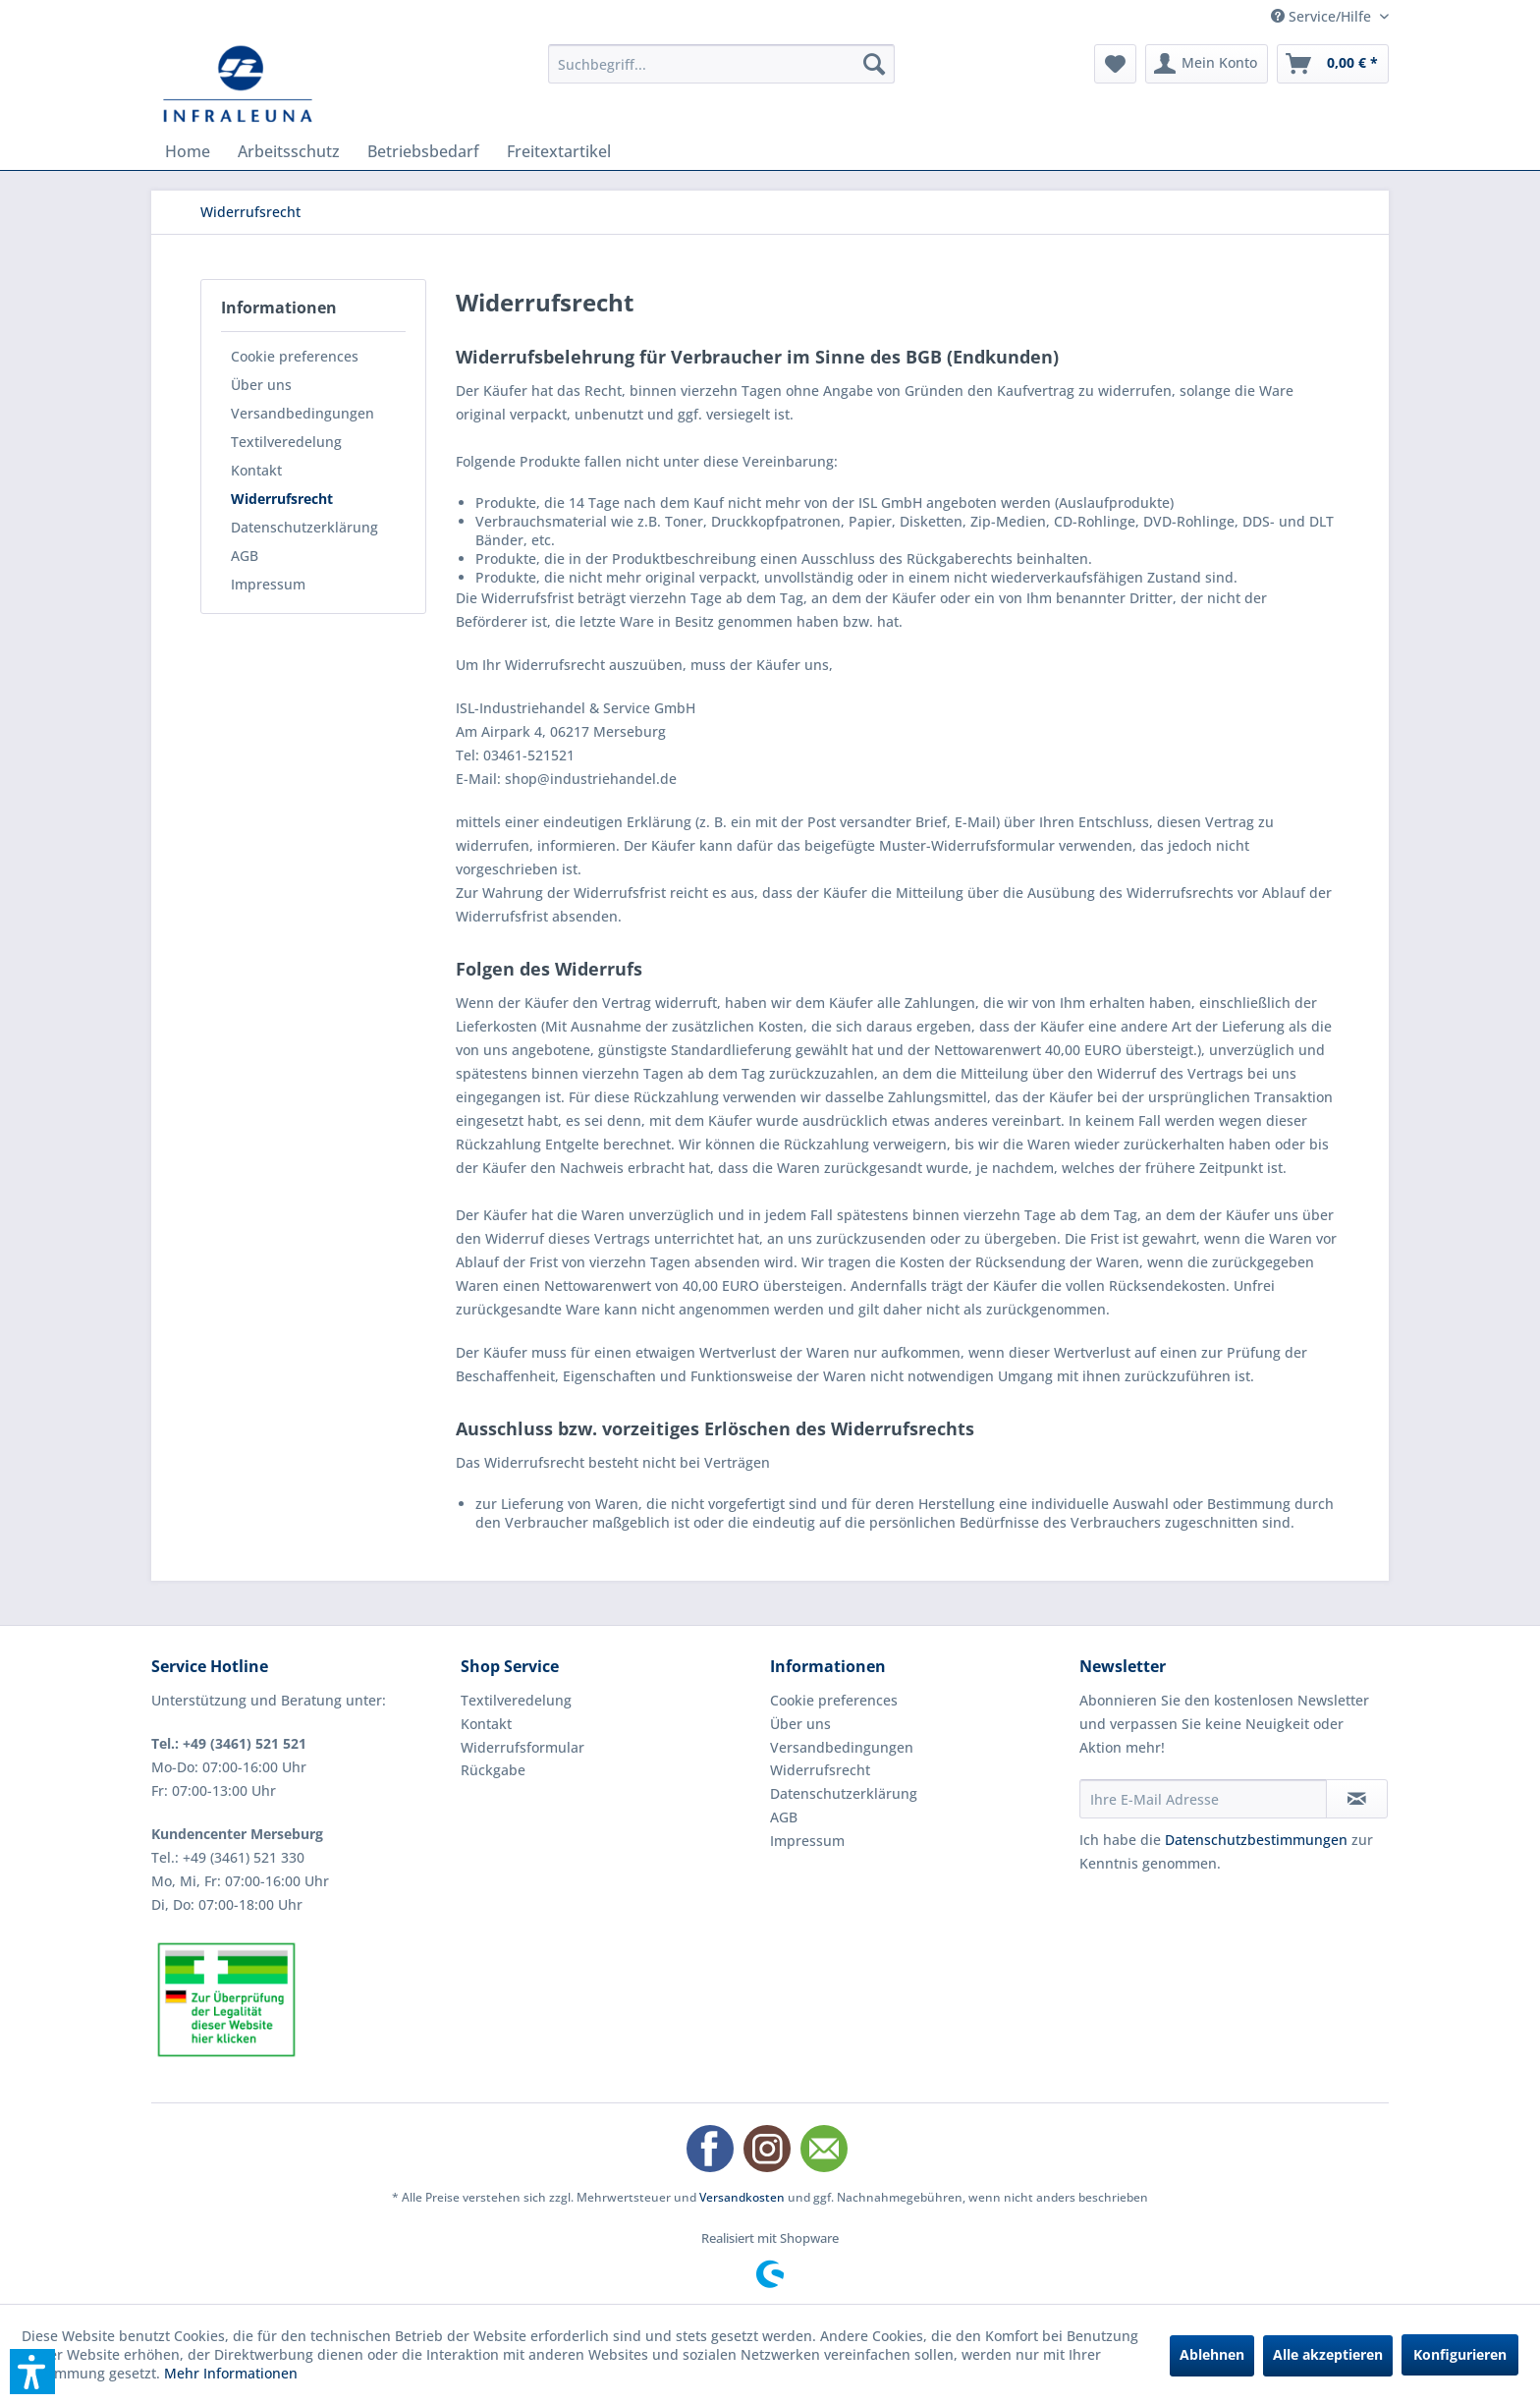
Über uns (261, 384)
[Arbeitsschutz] (289, 151)
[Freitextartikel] (559, 151)
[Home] (187, 151)
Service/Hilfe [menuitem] (1323, 16)
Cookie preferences (294, 356)
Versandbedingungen (302, 413)
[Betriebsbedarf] (423, 151)
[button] (32, 2371)
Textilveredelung (286, 441)
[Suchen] (874, 64)
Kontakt (256, 470)
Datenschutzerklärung (304, 527)
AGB (244, 555)
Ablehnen (1212, 2354)
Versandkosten (742, 2197)
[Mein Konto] (1206, 64)
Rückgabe (493, 1770)
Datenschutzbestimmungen (1256, 1839)
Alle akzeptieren (1328, 2354)
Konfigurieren (1460, 2354)
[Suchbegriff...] (721, 64)
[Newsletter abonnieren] (1357, 1798)
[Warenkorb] (1333, 64)
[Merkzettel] (1115, 64)
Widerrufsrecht (282, 498)
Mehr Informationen (231, 2373)
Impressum (268, 584)
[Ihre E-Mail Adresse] (1203, 1798)
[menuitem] (721, 64)
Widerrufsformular (522, 1747)
